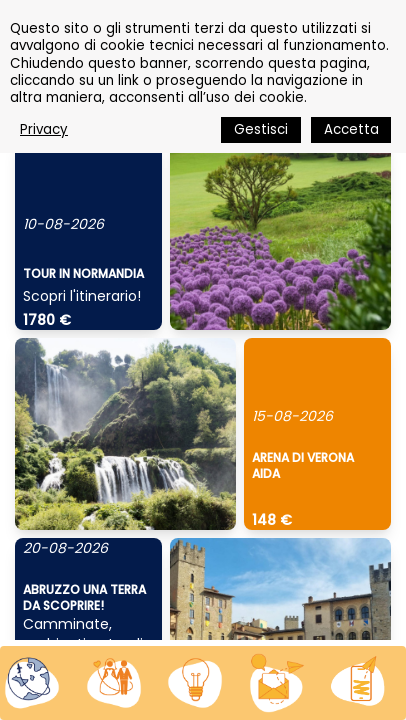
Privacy (44, 129)
